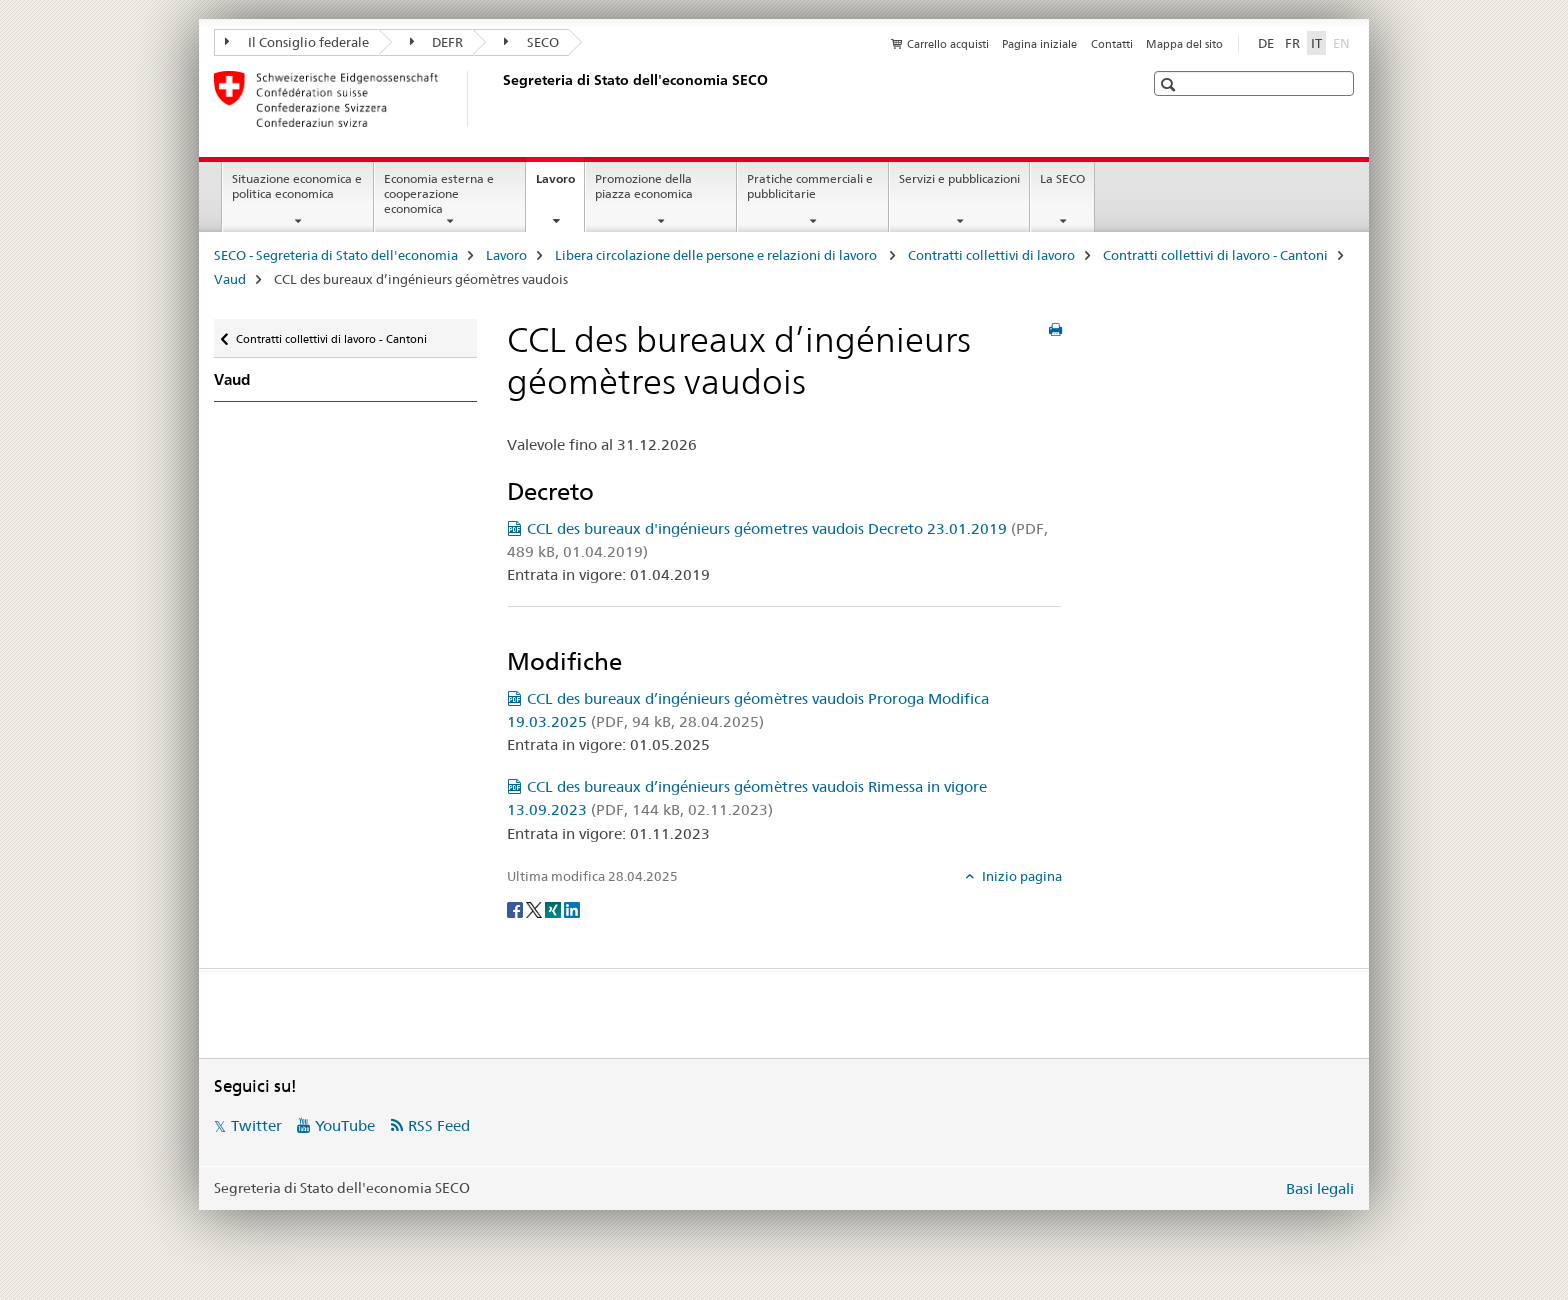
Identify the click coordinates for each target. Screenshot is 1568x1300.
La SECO (1062, 178)
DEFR (437, 42)
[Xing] (554, 909)
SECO (531, 42)
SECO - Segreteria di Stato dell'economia (336, 255)
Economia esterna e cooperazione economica (439, 193)
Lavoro (560, 185)
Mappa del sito (1184, 44)
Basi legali (1320, 1188)
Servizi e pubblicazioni (959, 178)
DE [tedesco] (1266, 43)
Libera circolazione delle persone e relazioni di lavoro (717, 255)
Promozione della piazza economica (644, 186)
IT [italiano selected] (1316, 43)
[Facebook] (516, 909)
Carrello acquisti (948, 44)
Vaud (230, 279)
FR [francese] (1292, 43)
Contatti (1112, 44)
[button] (1170, 84)
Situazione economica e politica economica (297, 186)
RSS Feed (439, 1125)
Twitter (256, 1125)
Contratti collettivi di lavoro (991, 255)
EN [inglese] (1343, 42)
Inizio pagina (1020, 876)
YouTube (345, 1125)
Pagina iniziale (1039, 44)
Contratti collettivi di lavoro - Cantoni (1215, 255)
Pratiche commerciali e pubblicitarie (810, 186)
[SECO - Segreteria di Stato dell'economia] (499, 99)
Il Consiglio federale (297, 42)
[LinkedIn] (572, 909)
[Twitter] (535, 909)
